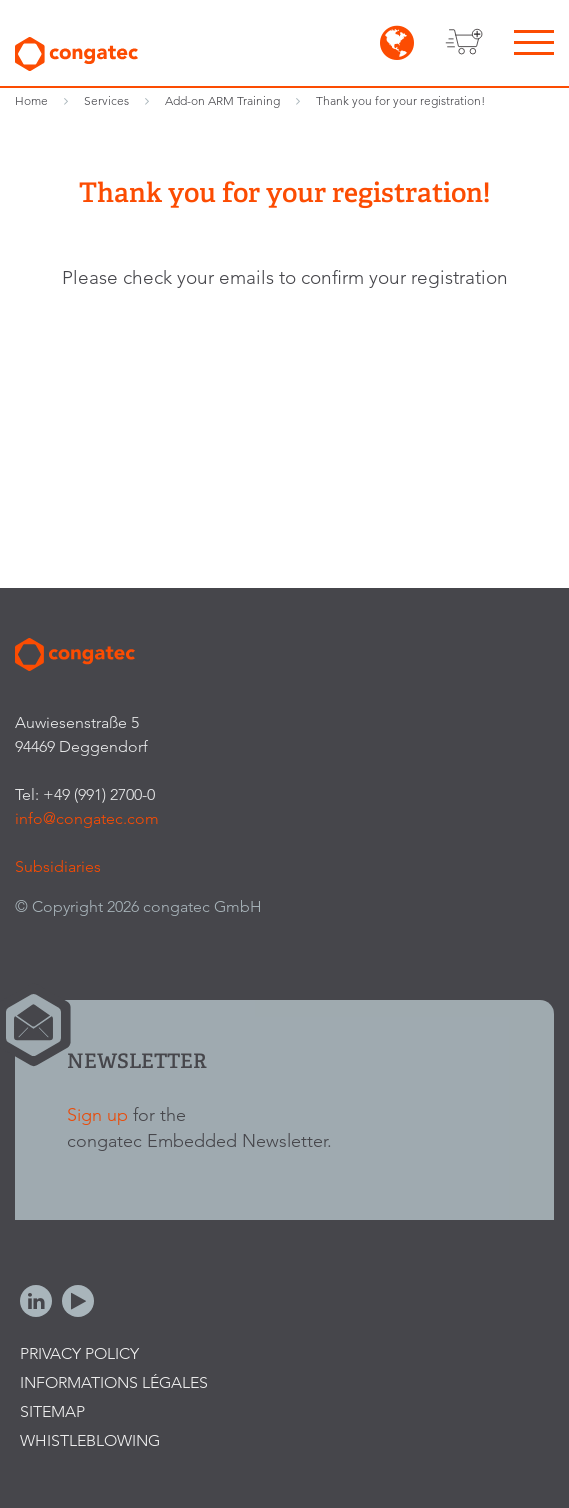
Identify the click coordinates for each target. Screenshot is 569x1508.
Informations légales (114, 1382)
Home (31, 100)
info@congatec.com (87, 818)
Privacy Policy (79, 1353)
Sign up (97, 1114)
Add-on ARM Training (222, 100)
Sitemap (52, 1411)
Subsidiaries (58, 866)
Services (106, 100)
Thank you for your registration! (400, 100)
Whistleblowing (90, 1440)
